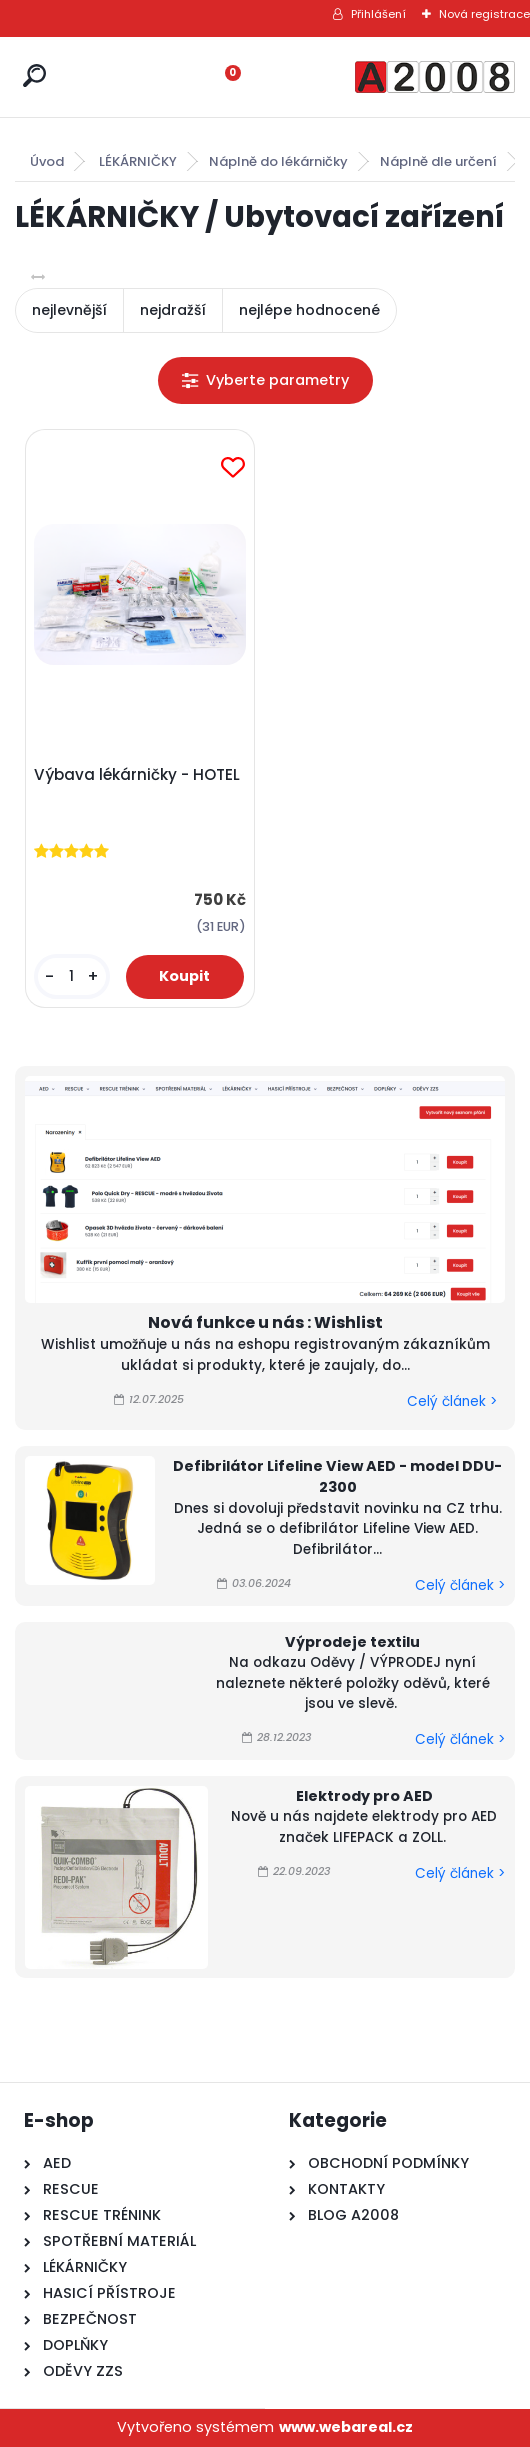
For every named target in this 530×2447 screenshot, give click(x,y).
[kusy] (71, 976)
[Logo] (435, 77)
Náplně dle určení (438, 161)
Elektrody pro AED (364, 1796)
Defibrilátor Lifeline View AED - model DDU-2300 (337, 1477)
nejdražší (173, 310)
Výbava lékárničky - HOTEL (137, 775)
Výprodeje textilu (352, 1642)
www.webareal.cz (346, 2427)
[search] (34, 75)
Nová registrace (484, 14)
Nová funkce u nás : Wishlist (265, 1322)
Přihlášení (378, 14)
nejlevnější (69, 310)
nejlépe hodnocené (309, 310)
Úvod (47, 161)
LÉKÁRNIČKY (138, 161)
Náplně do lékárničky (278, 161)
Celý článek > (452, 1401)
